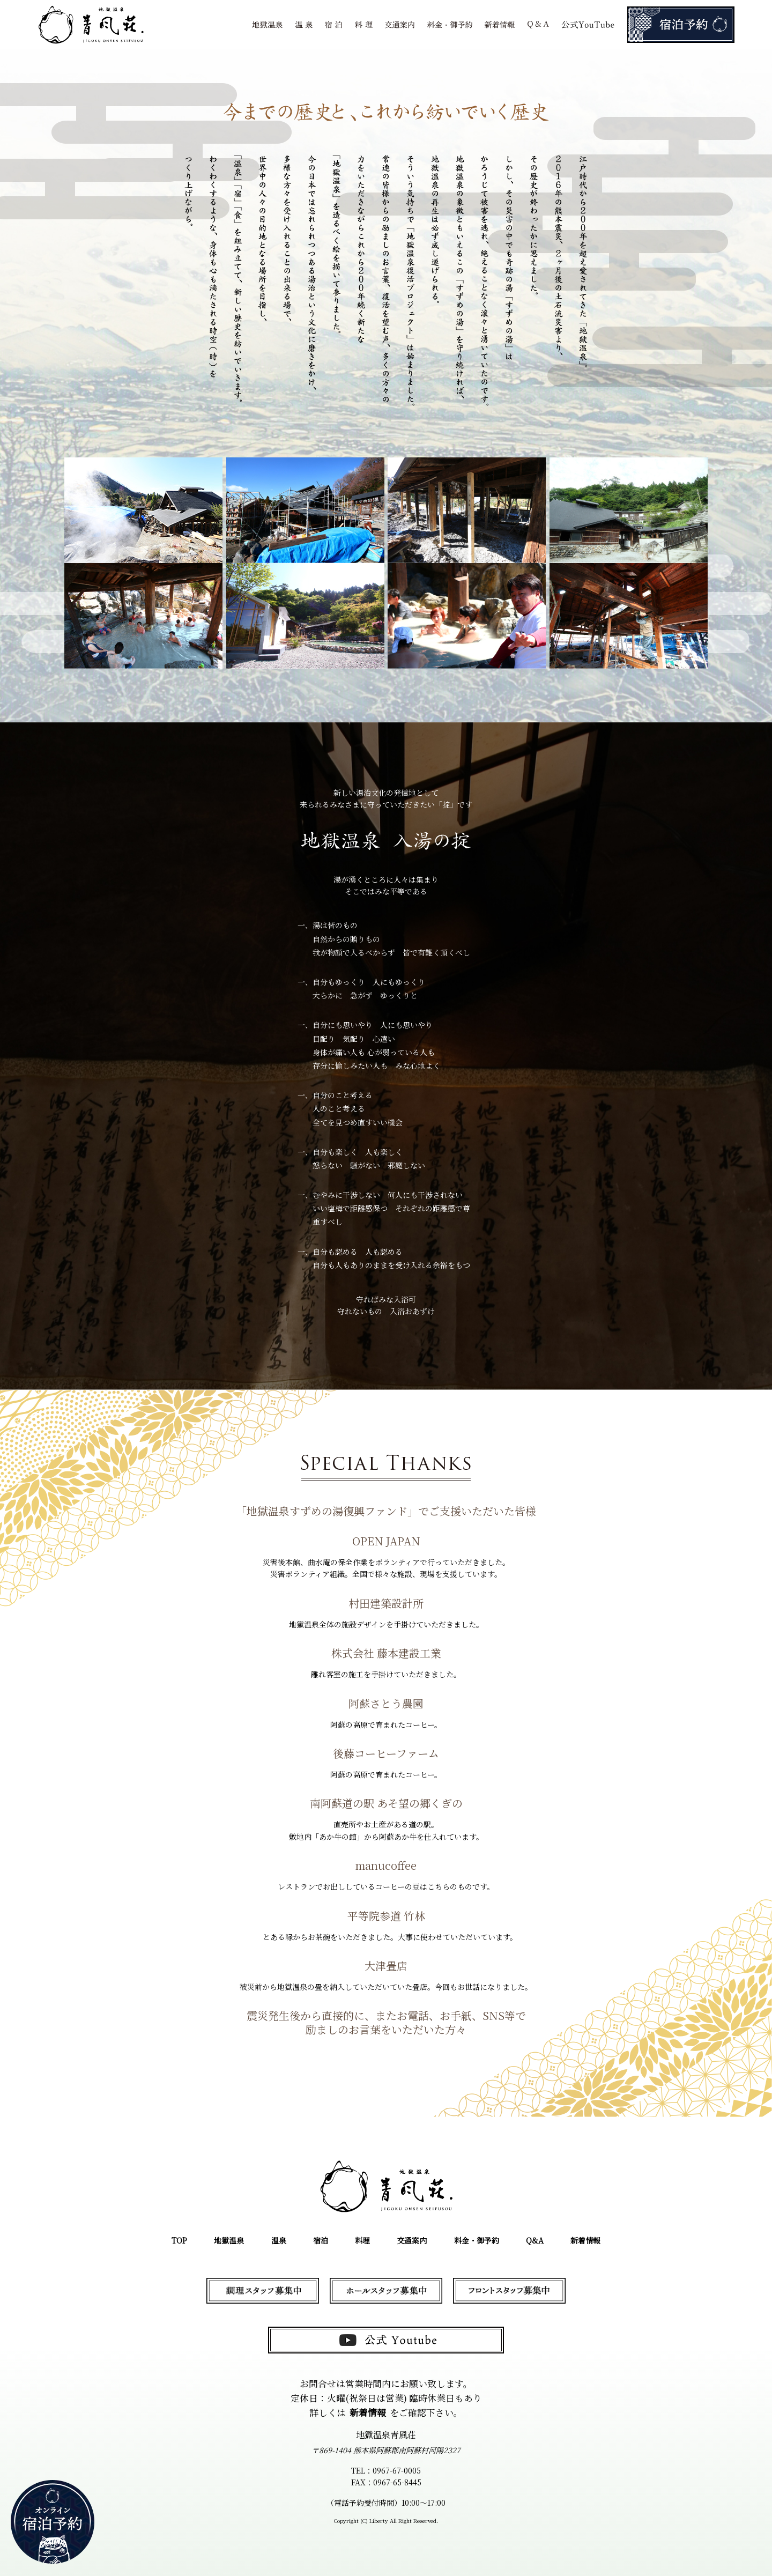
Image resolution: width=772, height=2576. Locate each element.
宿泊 (320, 2240)
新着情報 (585, 2240)
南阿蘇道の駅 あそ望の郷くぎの (386, 1803)
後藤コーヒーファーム (386, 1753)
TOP (179, 2240)
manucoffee (386, 1865)
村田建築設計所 (386, 1603)
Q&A (535, 2240)
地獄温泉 (229, 2240)
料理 (362, 2240)
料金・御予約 (476, 2240)
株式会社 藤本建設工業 (386, 1653)
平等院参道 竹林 (386, 1915)
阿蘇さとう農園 (386, 1703)
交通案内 (412, 2240)
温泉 (278, 2240)
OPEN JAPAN (386, 1541)
